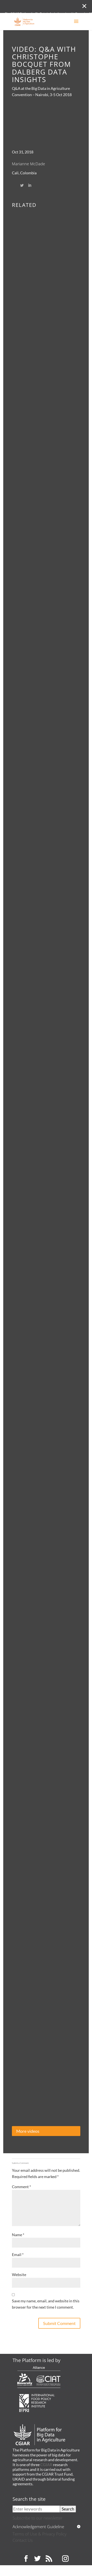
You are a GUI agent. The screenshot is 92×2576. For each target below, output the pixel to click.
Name (18, 2234)
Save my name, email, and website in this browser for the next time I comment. (45, 2303)
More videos (27, 2131)
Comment (21, 2186)
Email (18, 2254)
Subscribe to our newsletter (37, 2518)
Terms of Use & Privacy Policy (39, 2534)
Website (19, 2274)
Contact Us (23, 2540)
